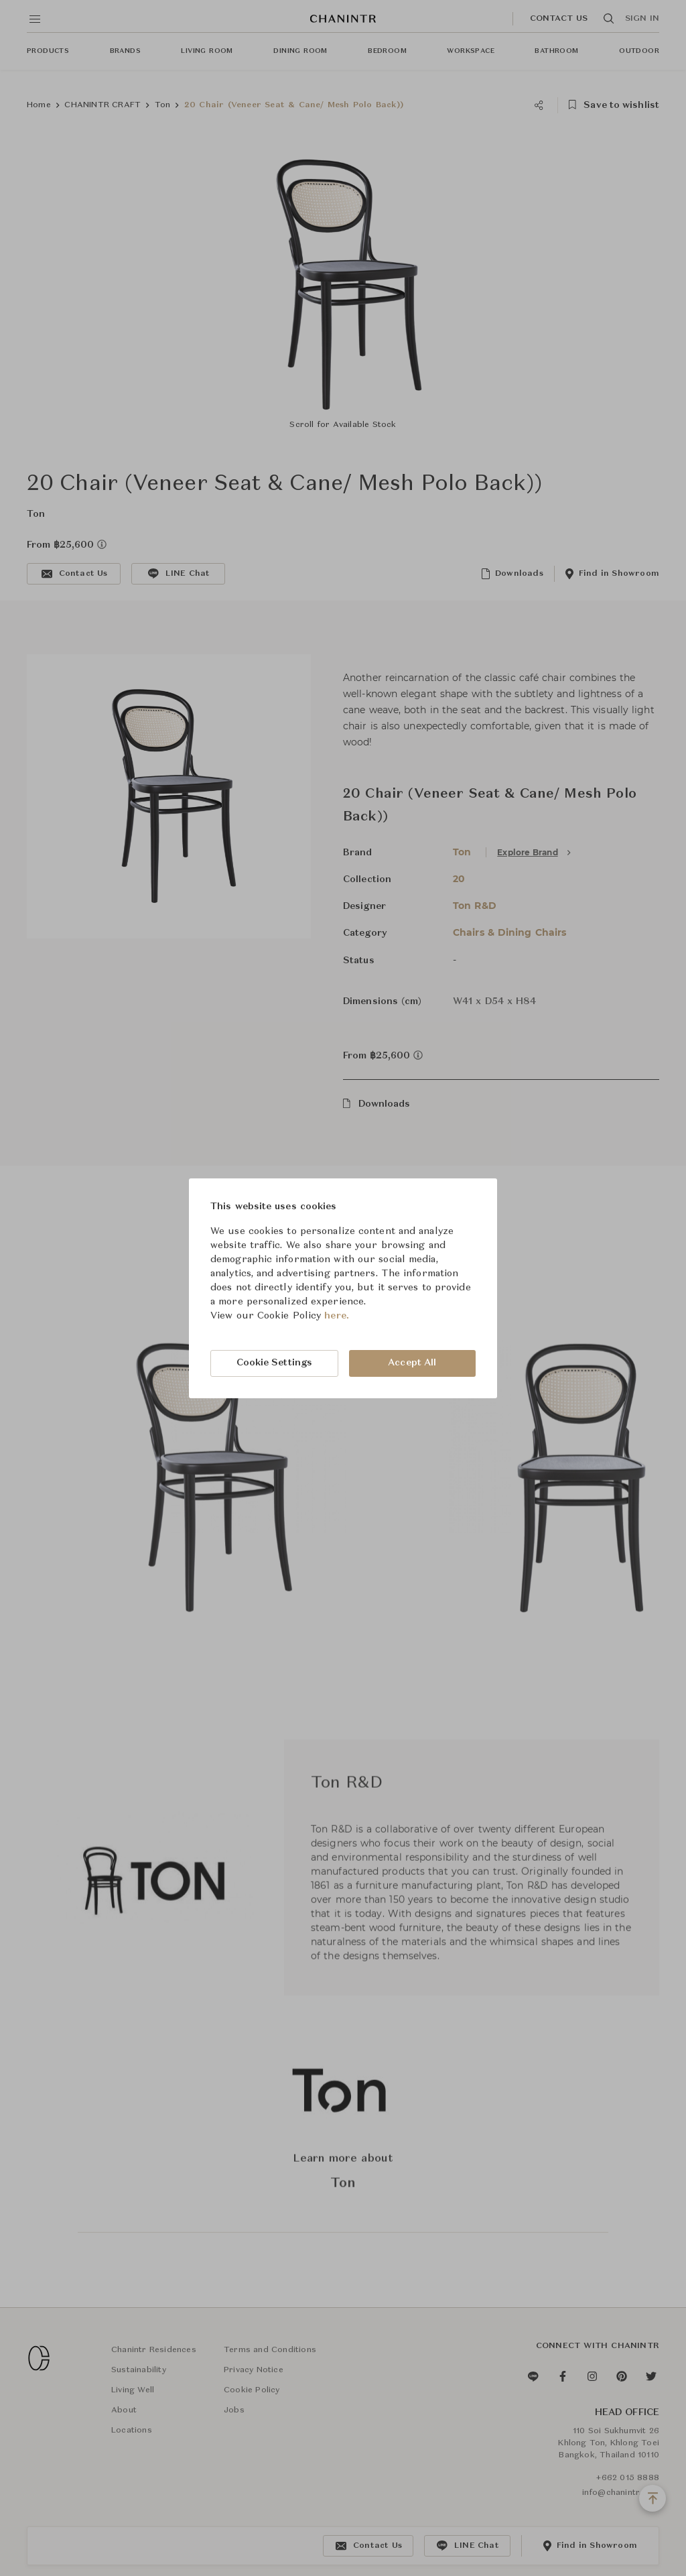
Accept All (412, 1362)
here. (336, 1316)
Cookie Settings (274, 1362)
